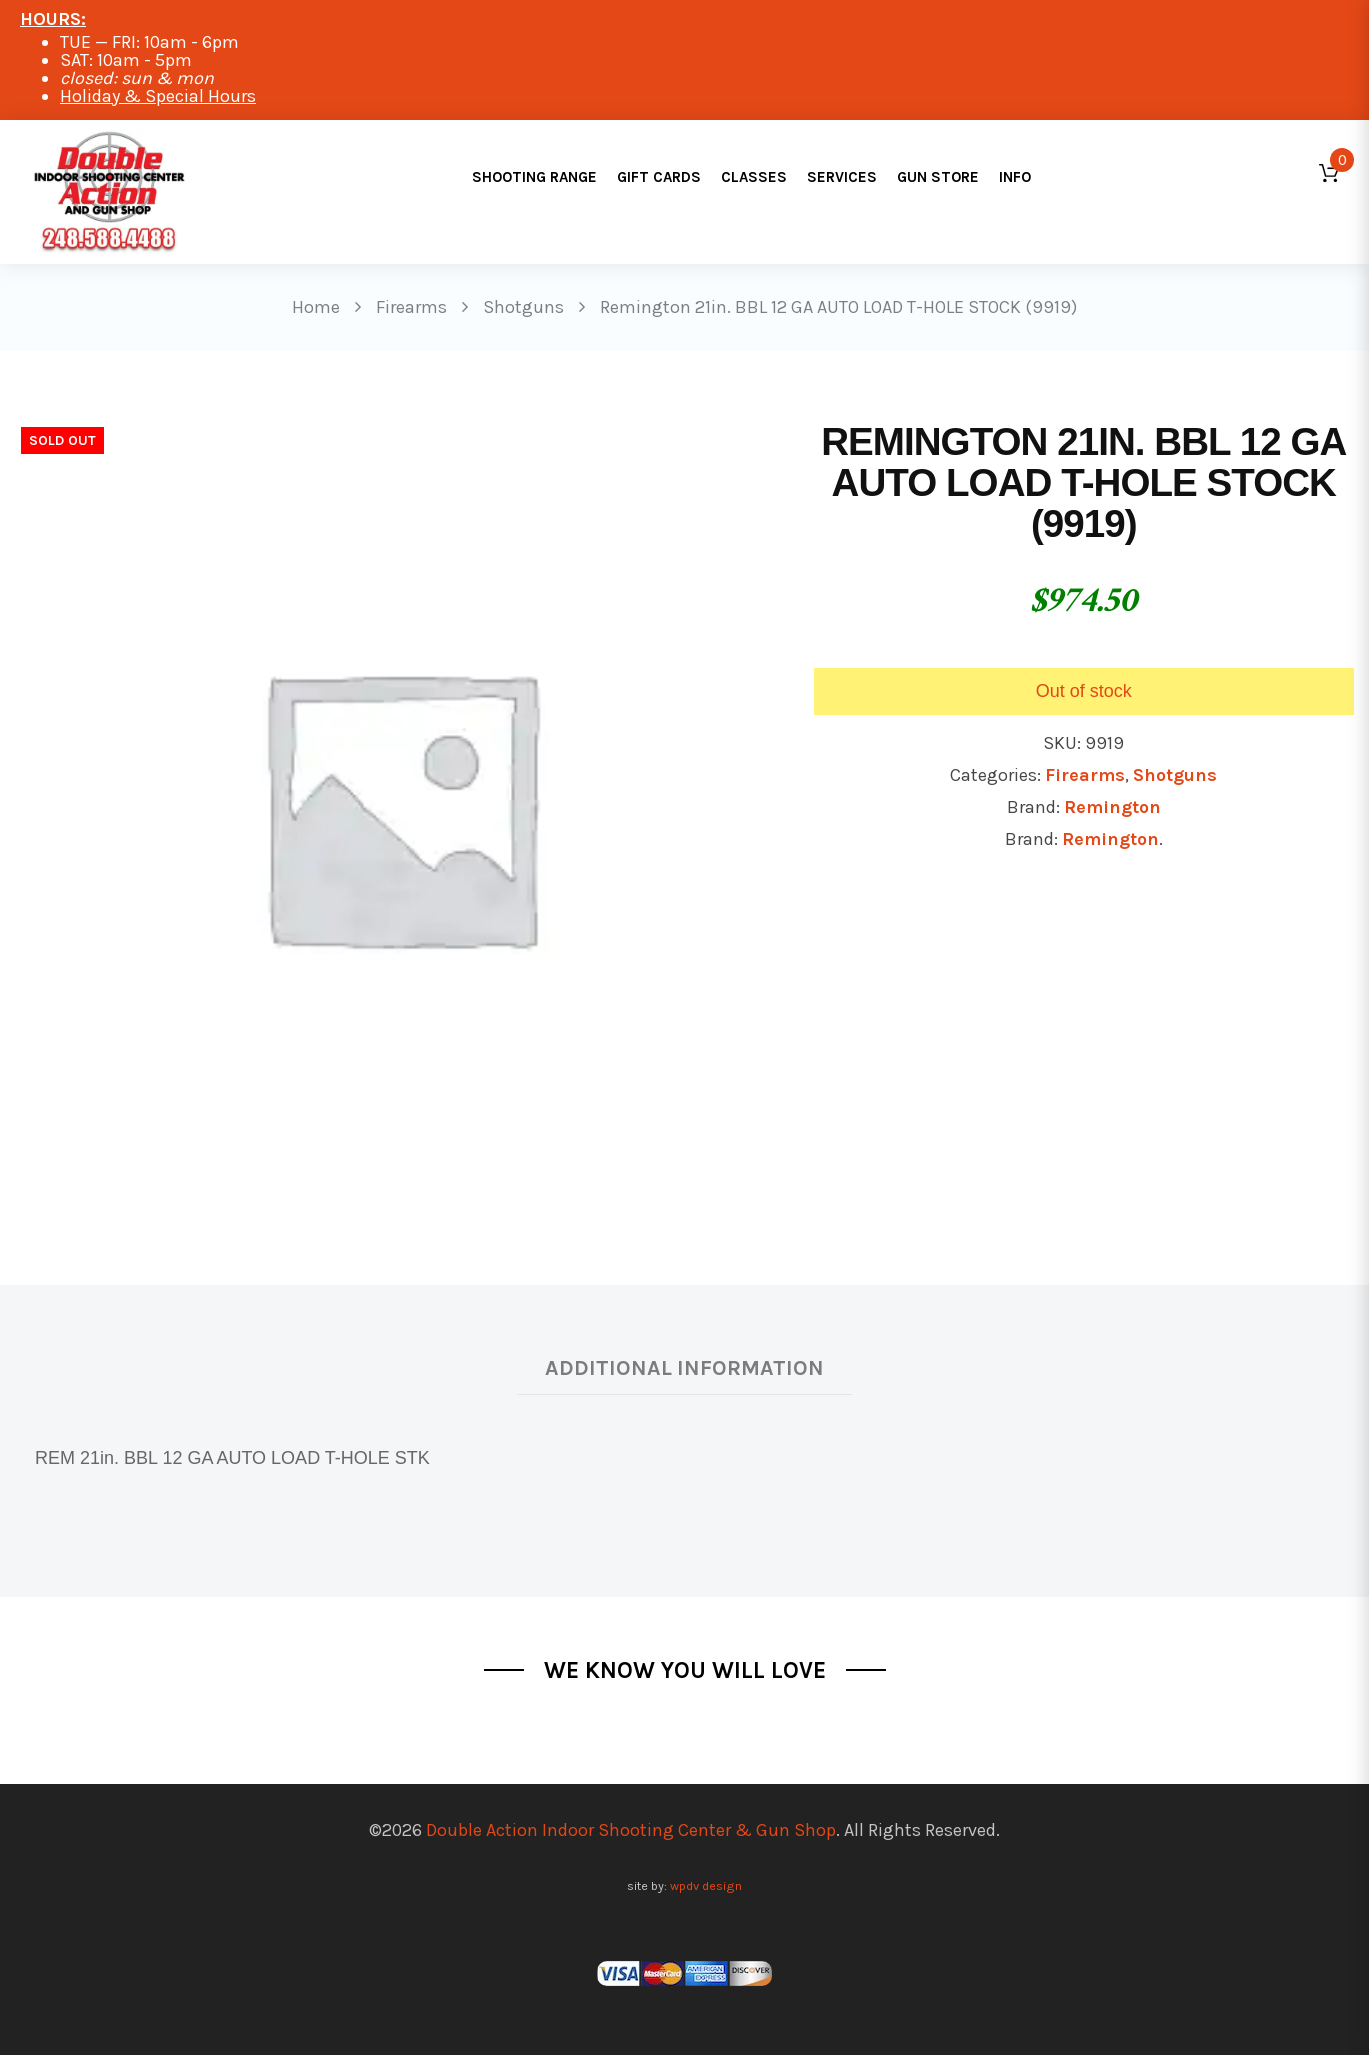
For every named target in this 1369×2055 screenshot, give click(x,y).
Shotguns (1175, 775)
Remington (1112, 807)
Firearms (1085, 775)
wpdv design (706, 1885)
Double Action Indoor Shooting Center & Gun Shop (631, 1830)
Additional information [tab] (684, 1367)
